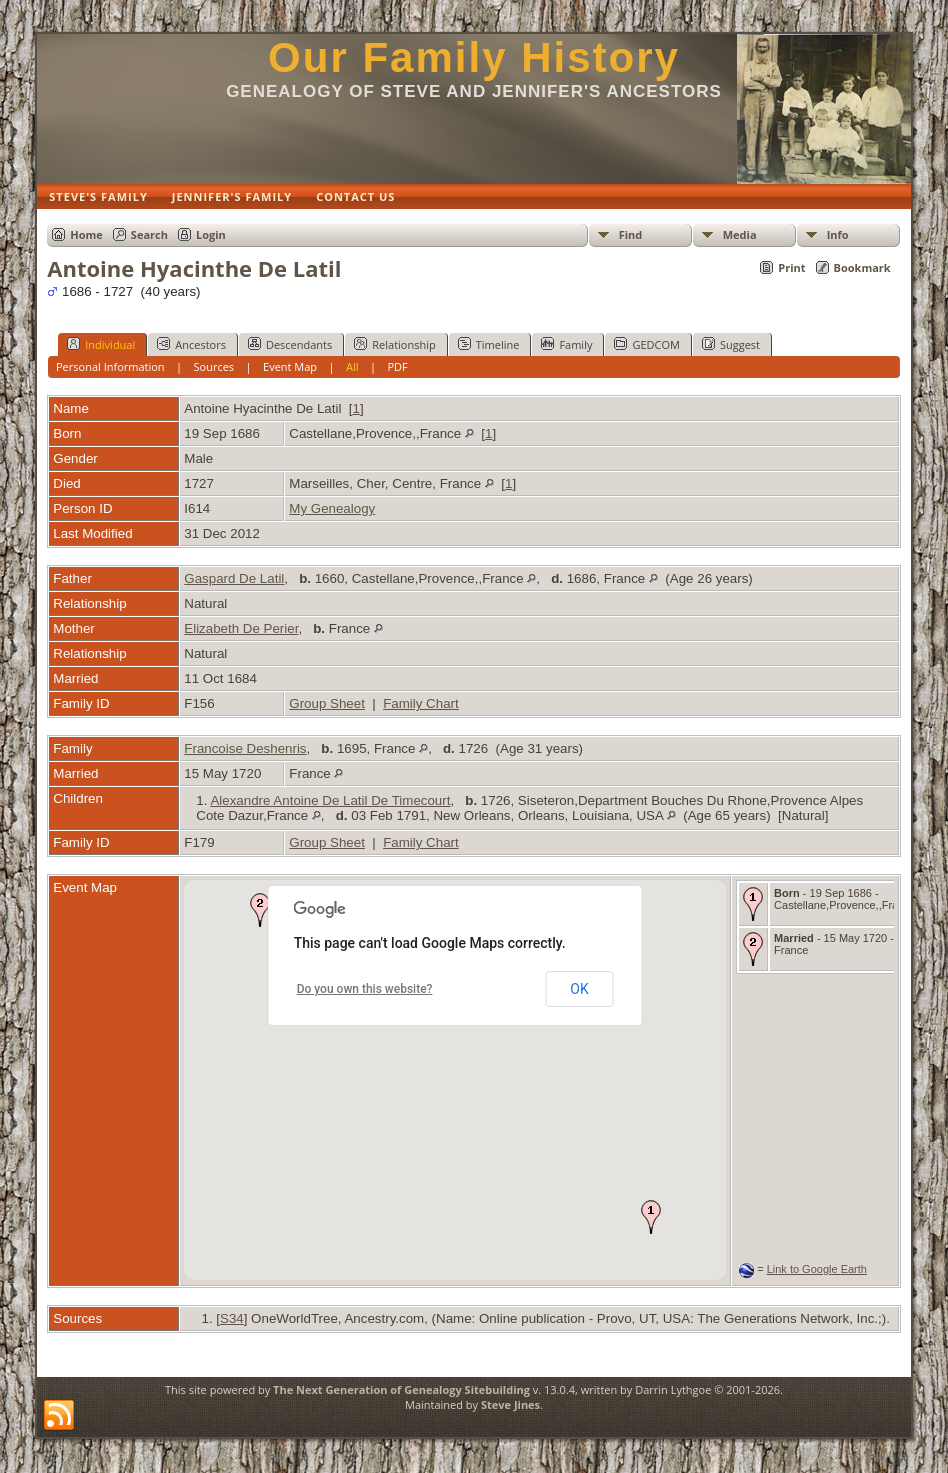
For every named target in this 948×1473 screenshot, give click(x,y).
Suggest (731, 344)
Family (566, 344)
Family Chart (421, 703)
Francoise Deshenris (245, 748)
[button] (651, 1217)
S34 (232, 1318)
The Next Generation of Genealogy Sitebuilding (401, 1389)
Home (86, 234)
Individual (101, 344)
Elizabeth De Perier (241, 628)
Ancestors (191, 344)
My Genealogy (332, 508)
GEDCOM (646, 344)
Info (838, 234)
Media (740, 234)
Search (149, 234)
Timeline (489, 344)
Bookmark (862, 267)
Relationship (394, 344)
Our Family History (474, 57)
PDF (397, 366)
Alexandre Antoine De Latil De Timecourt (330, 800)
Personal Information (110, 366)
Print (791, 267)
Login (211, 234)
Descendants (290, 344)
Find (631, 234)
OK (579, 989)
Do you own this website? (365, 989)
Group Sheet (327, 703)
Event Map (290, 366)
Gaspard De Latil (234, 578)
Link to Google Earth (817, 1269)
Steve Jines (510, 1404)
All (352, 366)
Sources (214, 366)
